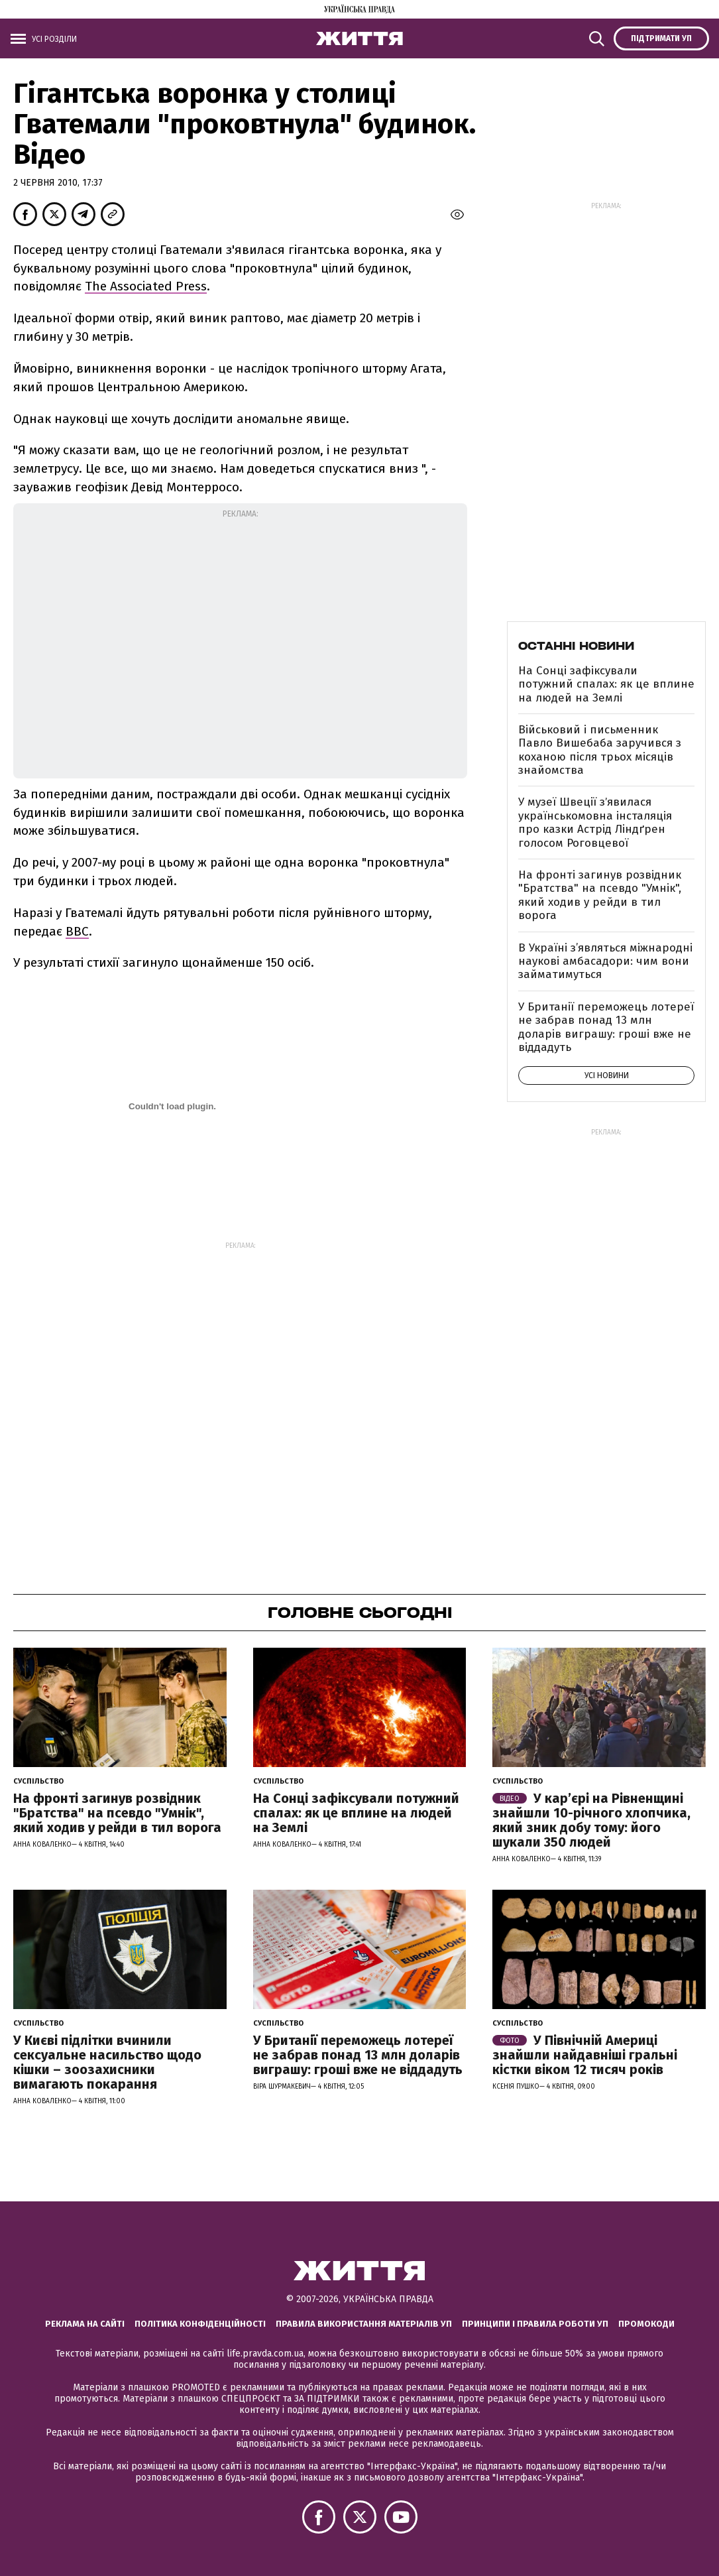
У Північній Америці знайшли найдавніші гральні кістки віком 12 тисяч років (584, 2054)
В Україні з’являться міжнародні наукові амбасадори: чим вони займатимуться (605, 961)
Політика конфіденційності (200, 2324)
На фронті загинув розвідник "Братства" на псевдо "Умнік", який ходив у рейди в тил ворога (599, 895)
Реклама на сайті (85, 2324)
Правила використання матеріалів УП (364, 2324)
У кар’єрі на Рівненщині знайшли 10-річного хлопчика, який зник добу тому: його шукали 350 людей (591, 1820)
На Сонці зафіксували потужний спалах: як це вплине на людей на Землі (606, 684)
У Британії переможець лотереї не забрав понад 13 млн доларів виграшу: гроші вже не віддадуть (606, 1027)
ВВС (77, 931)
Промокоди (646, 2324)
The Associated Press (146, 286)
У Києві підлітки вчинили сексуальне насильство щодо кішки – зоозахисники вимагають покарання (107, 2062)
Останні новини (576, 646)
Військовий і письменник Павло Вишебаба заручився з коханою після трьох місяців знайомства (599, 750)
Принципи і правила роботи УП (535, 2324)
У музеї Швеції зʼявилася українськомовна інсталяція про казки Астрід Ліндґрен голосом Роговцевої (595, 822)
